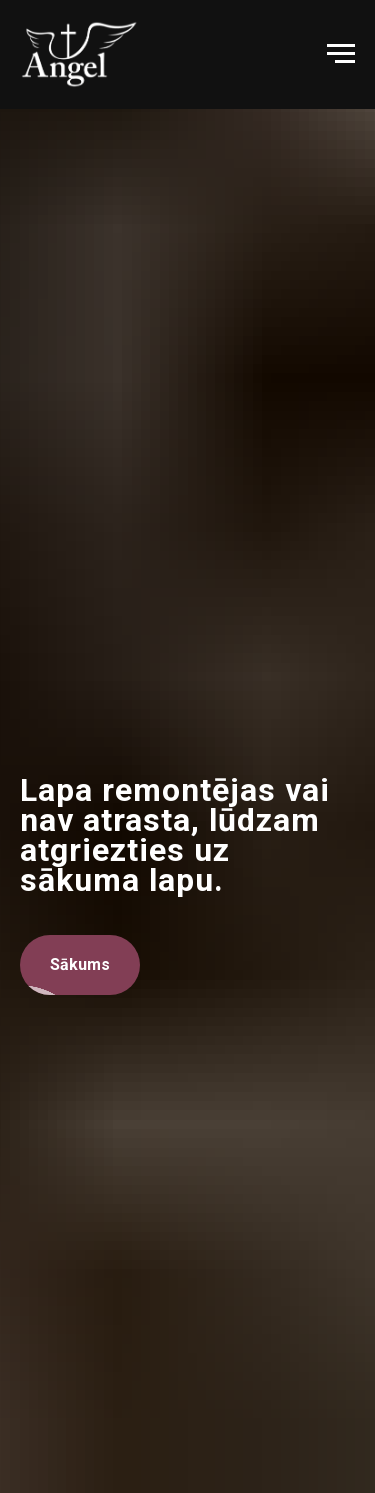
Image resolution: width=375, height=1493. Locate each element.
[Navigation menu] (341, 54)
